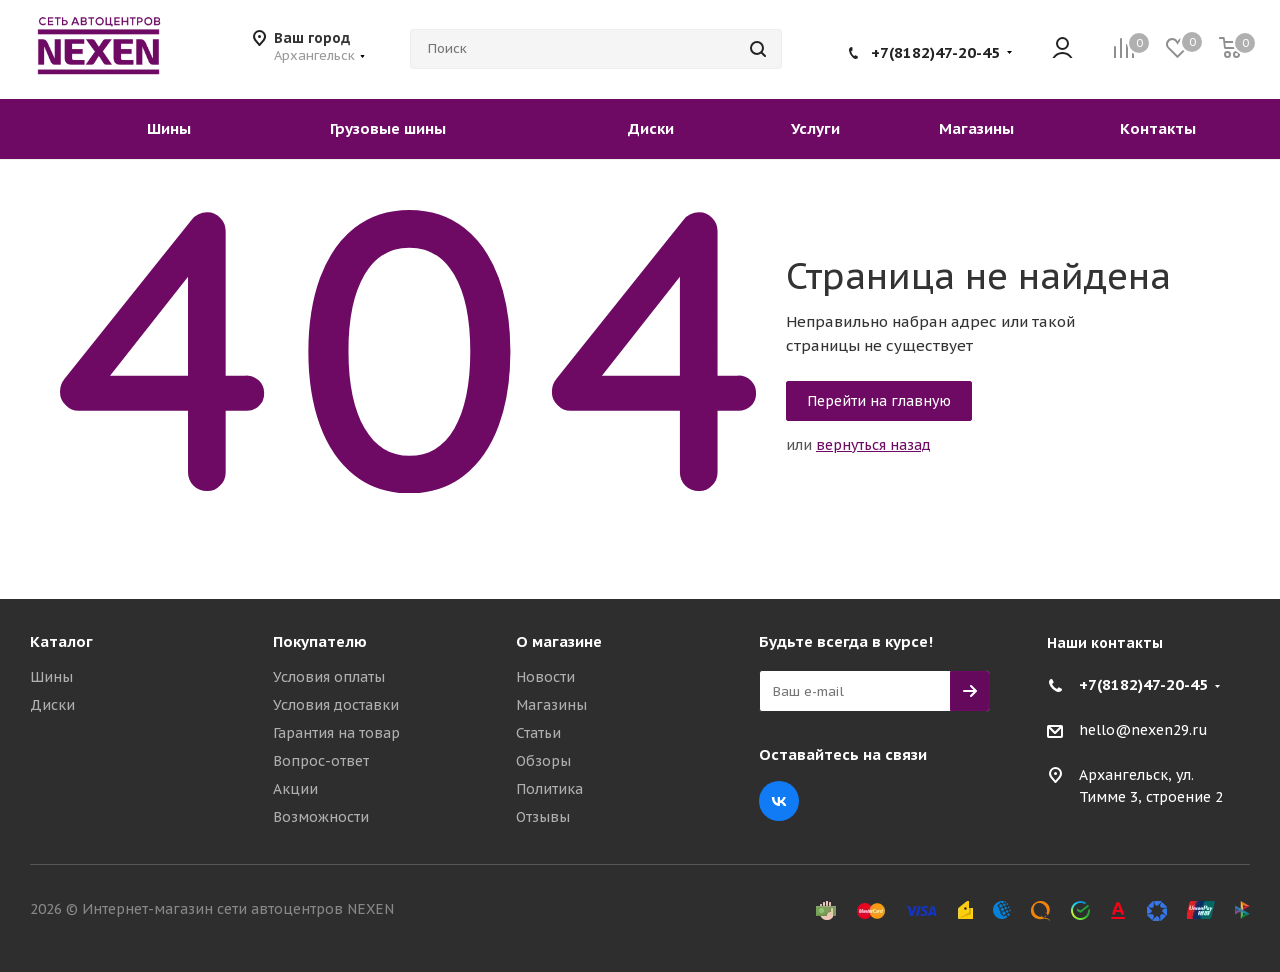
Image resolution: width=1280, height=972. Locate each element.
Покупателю (320, 641)
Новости (545, 677)
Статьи (538, 733)
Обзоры (543, 761)
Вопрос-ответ (321, 761)
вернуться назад (873, 445)
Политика (549, 789)
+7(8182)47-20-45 (935, 52)
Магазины (551, 705)
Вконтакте (779, 801)
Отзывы (543, 817)
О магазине (559, 641)
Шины (51, 677)
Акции (295, 789)
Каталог (61, 641)
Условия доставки (336, 705)
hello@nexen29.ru (1143, 731)
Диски (52, 705)
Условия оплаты (329, 677)
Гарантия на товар (336, 733)
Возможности (321, 817)
